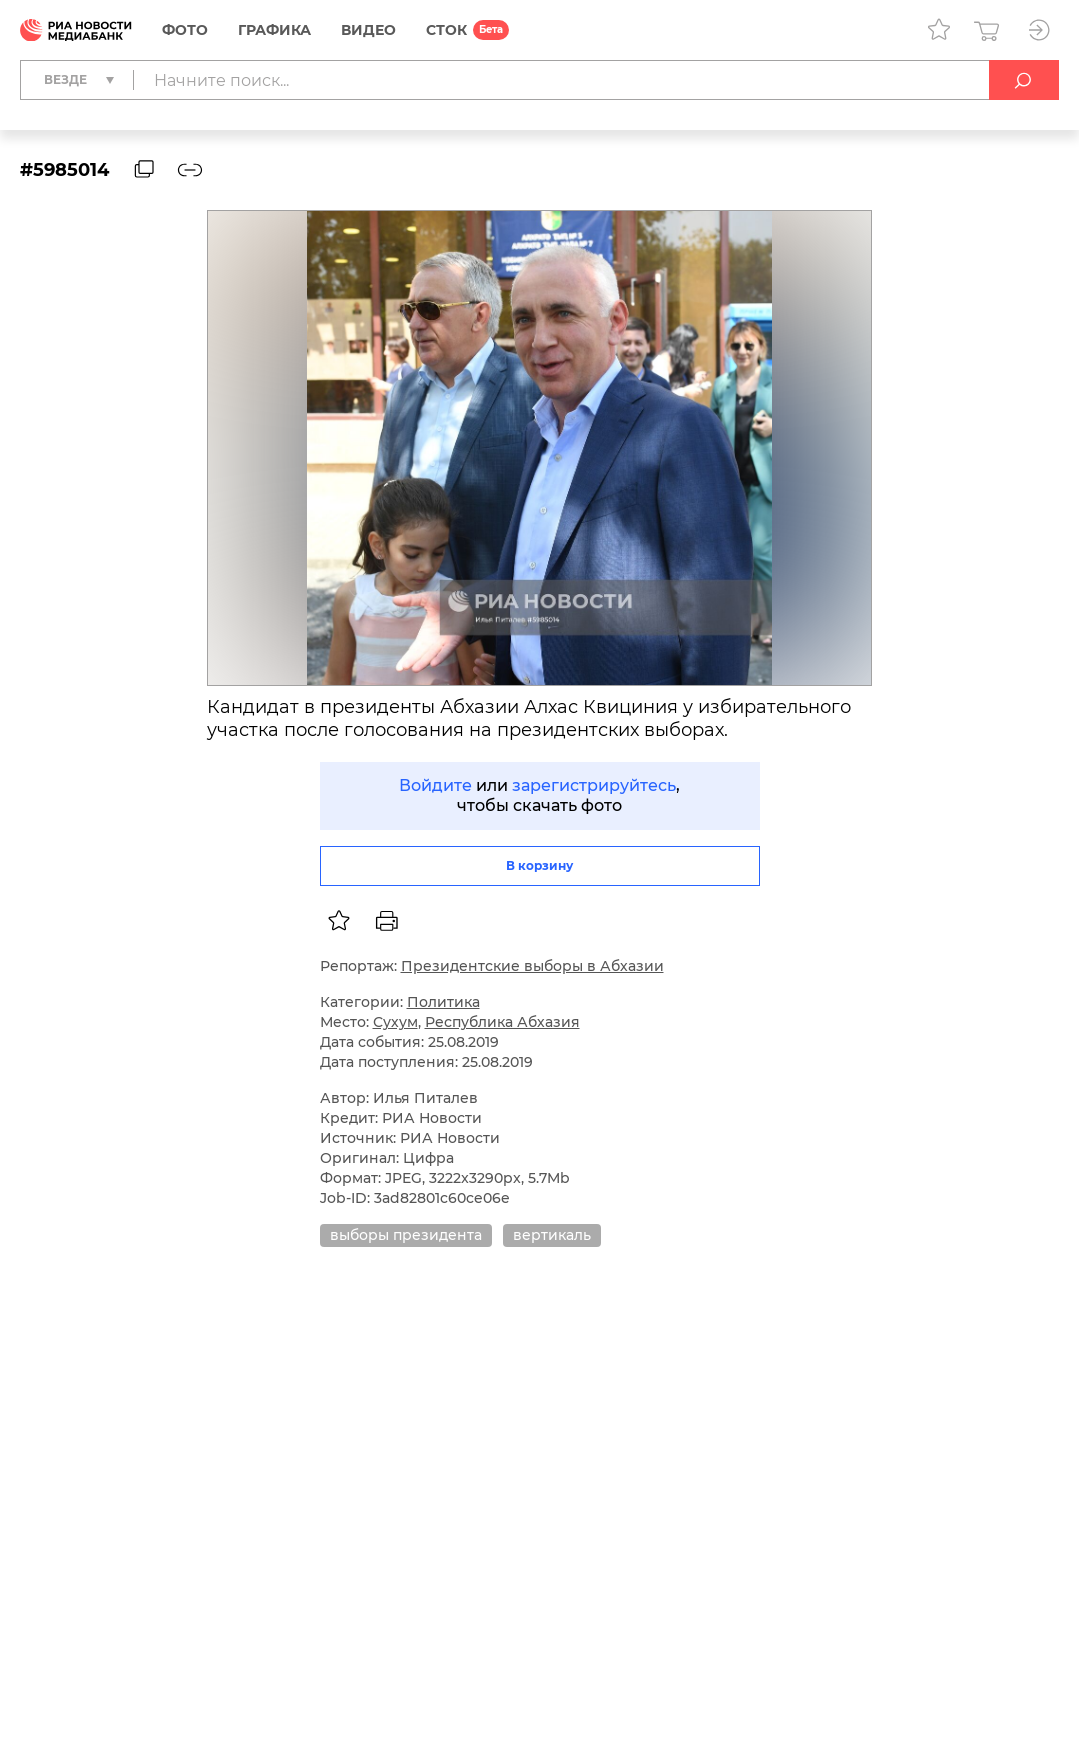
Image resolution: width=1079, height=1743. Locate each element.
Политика (443, 1002)
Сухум (395, 1022)
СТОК (446, 30)
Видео (368, 30)
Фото (185, 30)
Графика (274, 30)
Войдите (435, 785)
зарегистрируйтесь (594, 785)
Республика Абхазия (502, 1022)
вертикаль (552, 1235)
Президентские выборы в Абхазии (532, 966)
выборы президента (406, 1235)
